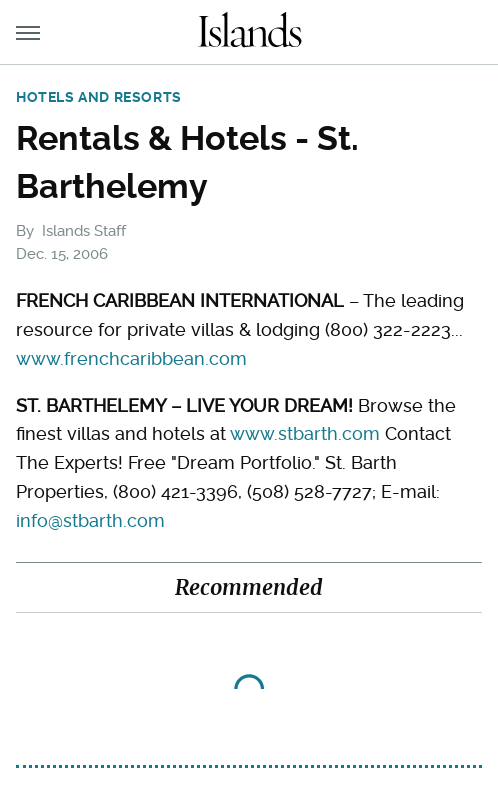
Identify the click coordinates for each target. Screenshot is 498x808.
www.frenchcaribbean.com (131, 358)
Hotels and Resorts (99, 97)
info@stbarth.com (90, 520)
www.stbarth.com (305, 433)
